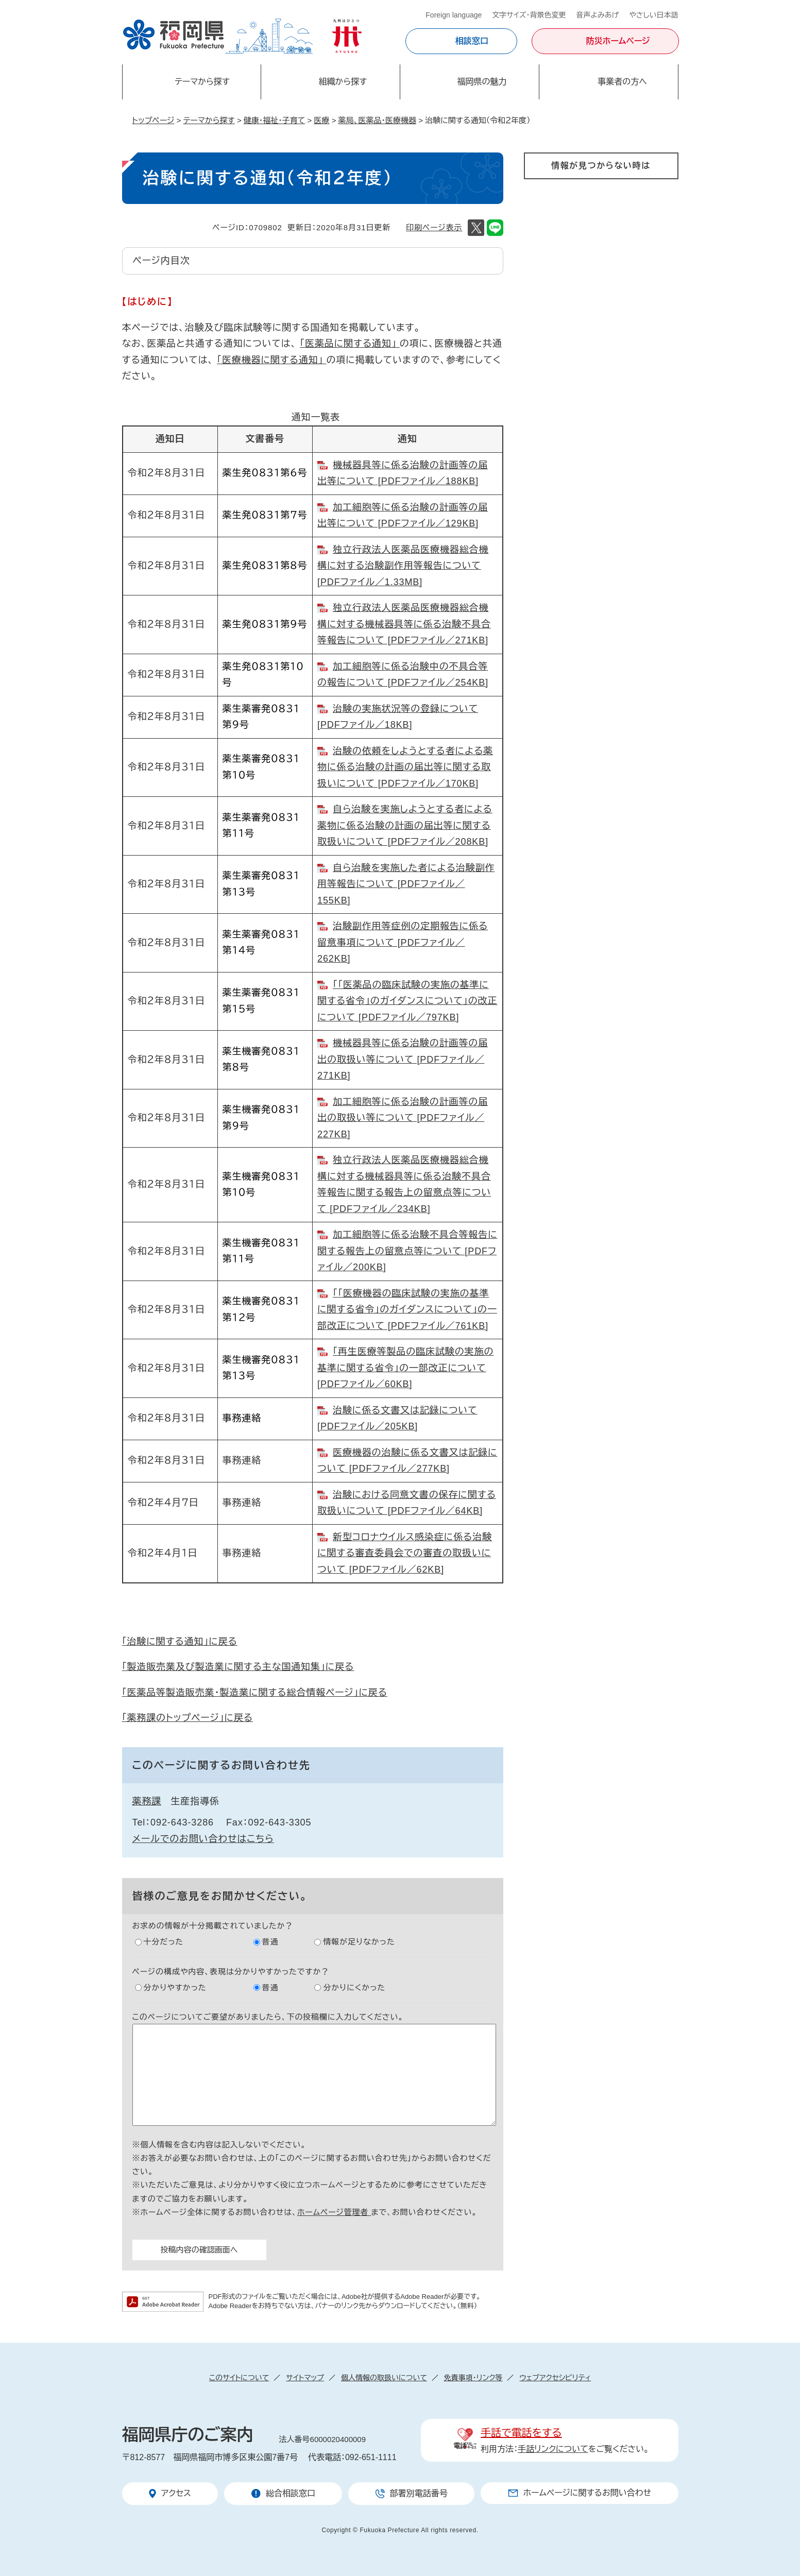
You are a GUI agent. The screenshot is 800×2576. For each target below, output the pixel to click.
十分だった (164, 1941)
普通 (270, 1941)
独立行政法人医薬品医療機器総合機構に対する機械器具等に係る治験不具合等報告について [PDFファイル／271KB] (404, 624)
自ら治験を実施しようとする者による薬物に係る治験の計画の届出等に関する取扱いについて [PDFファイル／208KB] (404, 825)
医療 (322, 120)
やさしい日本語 (653, 15)
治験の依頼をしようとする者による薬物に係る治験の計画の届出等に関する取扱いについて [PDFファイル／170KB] (405, 767)
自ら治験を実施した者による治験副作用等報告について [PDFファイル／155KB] (406, 884)
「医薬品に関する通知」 (350, 343)
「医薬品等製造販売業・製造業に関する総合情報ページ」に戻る (254, 1692)
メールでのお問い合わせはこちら (203, 1839)
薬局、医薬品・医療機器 (377, 120)
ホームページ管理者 (334, 2212)
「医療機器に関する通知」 (272, 360)
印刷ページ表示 (434, 227)
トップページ (153, 120)
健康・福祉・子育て (274, 120)
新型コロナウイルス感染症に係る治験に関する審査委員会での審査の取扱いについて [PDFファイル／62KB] (404, 1553)
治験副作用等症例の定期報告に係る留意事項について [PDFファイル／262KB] (402, 942)
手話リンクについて (553, 2449)
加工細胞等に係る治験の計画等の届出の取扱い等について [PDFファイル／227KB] (402, 1118)
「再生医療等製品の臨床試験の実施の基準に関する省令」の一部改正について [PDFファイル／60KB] (405, 1367)
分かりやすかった (175, 1987)
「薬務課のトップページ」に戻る (187, 1718)
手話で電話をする (521, 2432)
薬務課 (147, 1801)
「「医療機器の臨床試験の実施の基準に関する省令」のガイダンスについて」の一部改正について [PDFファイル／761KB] (407, 1309)
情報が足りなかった (359, 1941)
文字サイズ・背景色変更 (529, 15)
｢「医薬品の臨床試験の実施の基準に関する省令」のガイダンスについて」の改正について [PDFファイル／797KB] (407, 1001)
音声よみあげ (597, 15)
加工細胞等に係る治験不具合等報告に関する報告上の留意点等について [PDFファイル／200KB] (407, 1251)
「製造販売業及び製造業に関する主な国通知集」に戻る (238, 1667)
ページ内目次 (161, 260)
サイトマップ (305, 2378)
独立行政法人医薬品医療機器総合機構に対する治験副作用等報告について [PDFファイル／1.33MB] (402, 565)
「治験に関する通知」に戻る (179, 1641)
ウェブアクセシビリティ (555, 2378)
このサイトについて (239, 2378)
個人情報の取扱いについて (384, 2378)
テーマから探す (209, 120)
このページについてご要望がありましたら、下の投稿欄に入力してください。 (268, 2016)
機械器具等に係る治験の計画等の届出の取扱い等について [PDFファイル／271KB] (402, 1059)
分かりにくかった (354, 1987)
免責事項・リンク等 (473, 2378)
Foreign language (453, 15)
